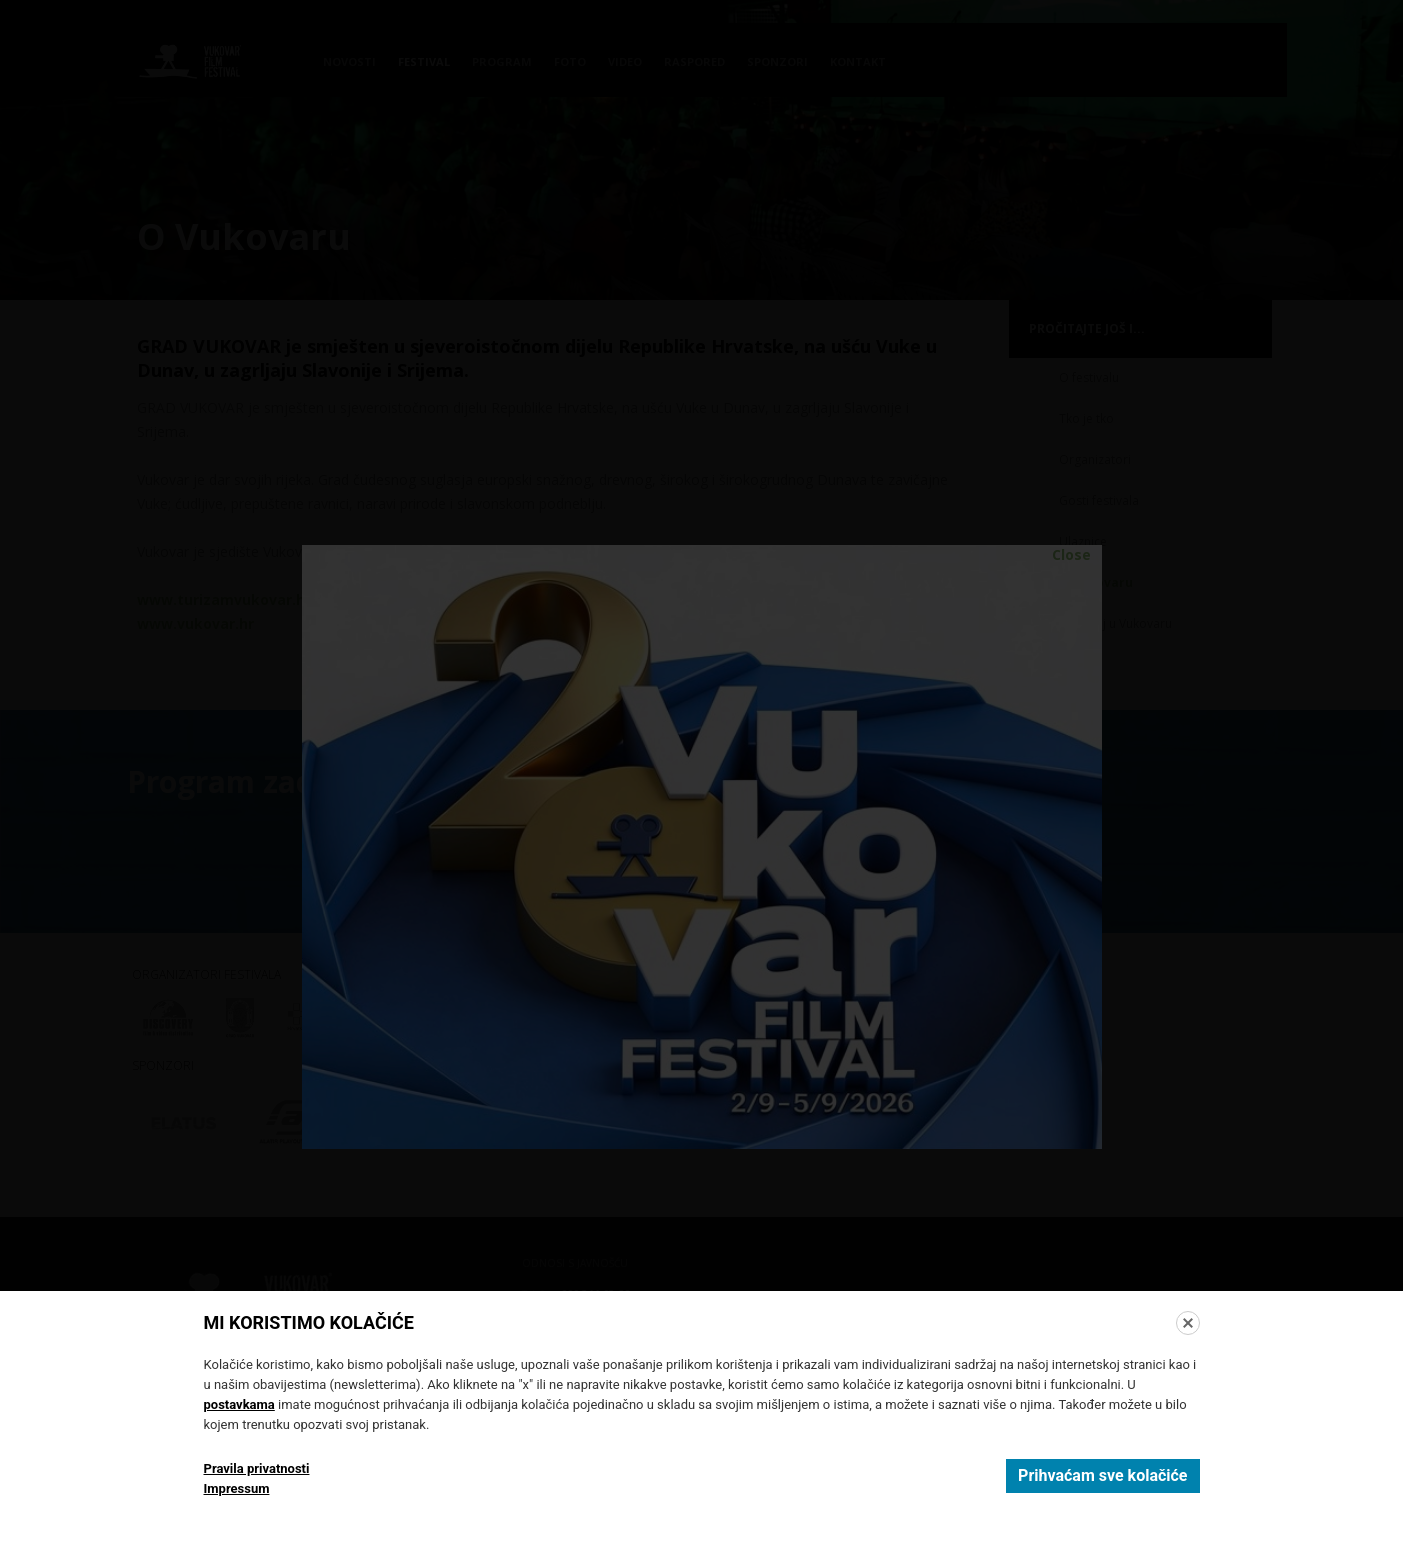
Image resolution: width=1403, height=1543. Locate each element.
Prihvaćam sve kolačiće (1102, 1475)
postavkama (239, 1404)
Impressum (237, 1488)
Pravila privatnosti (257, 1468)
